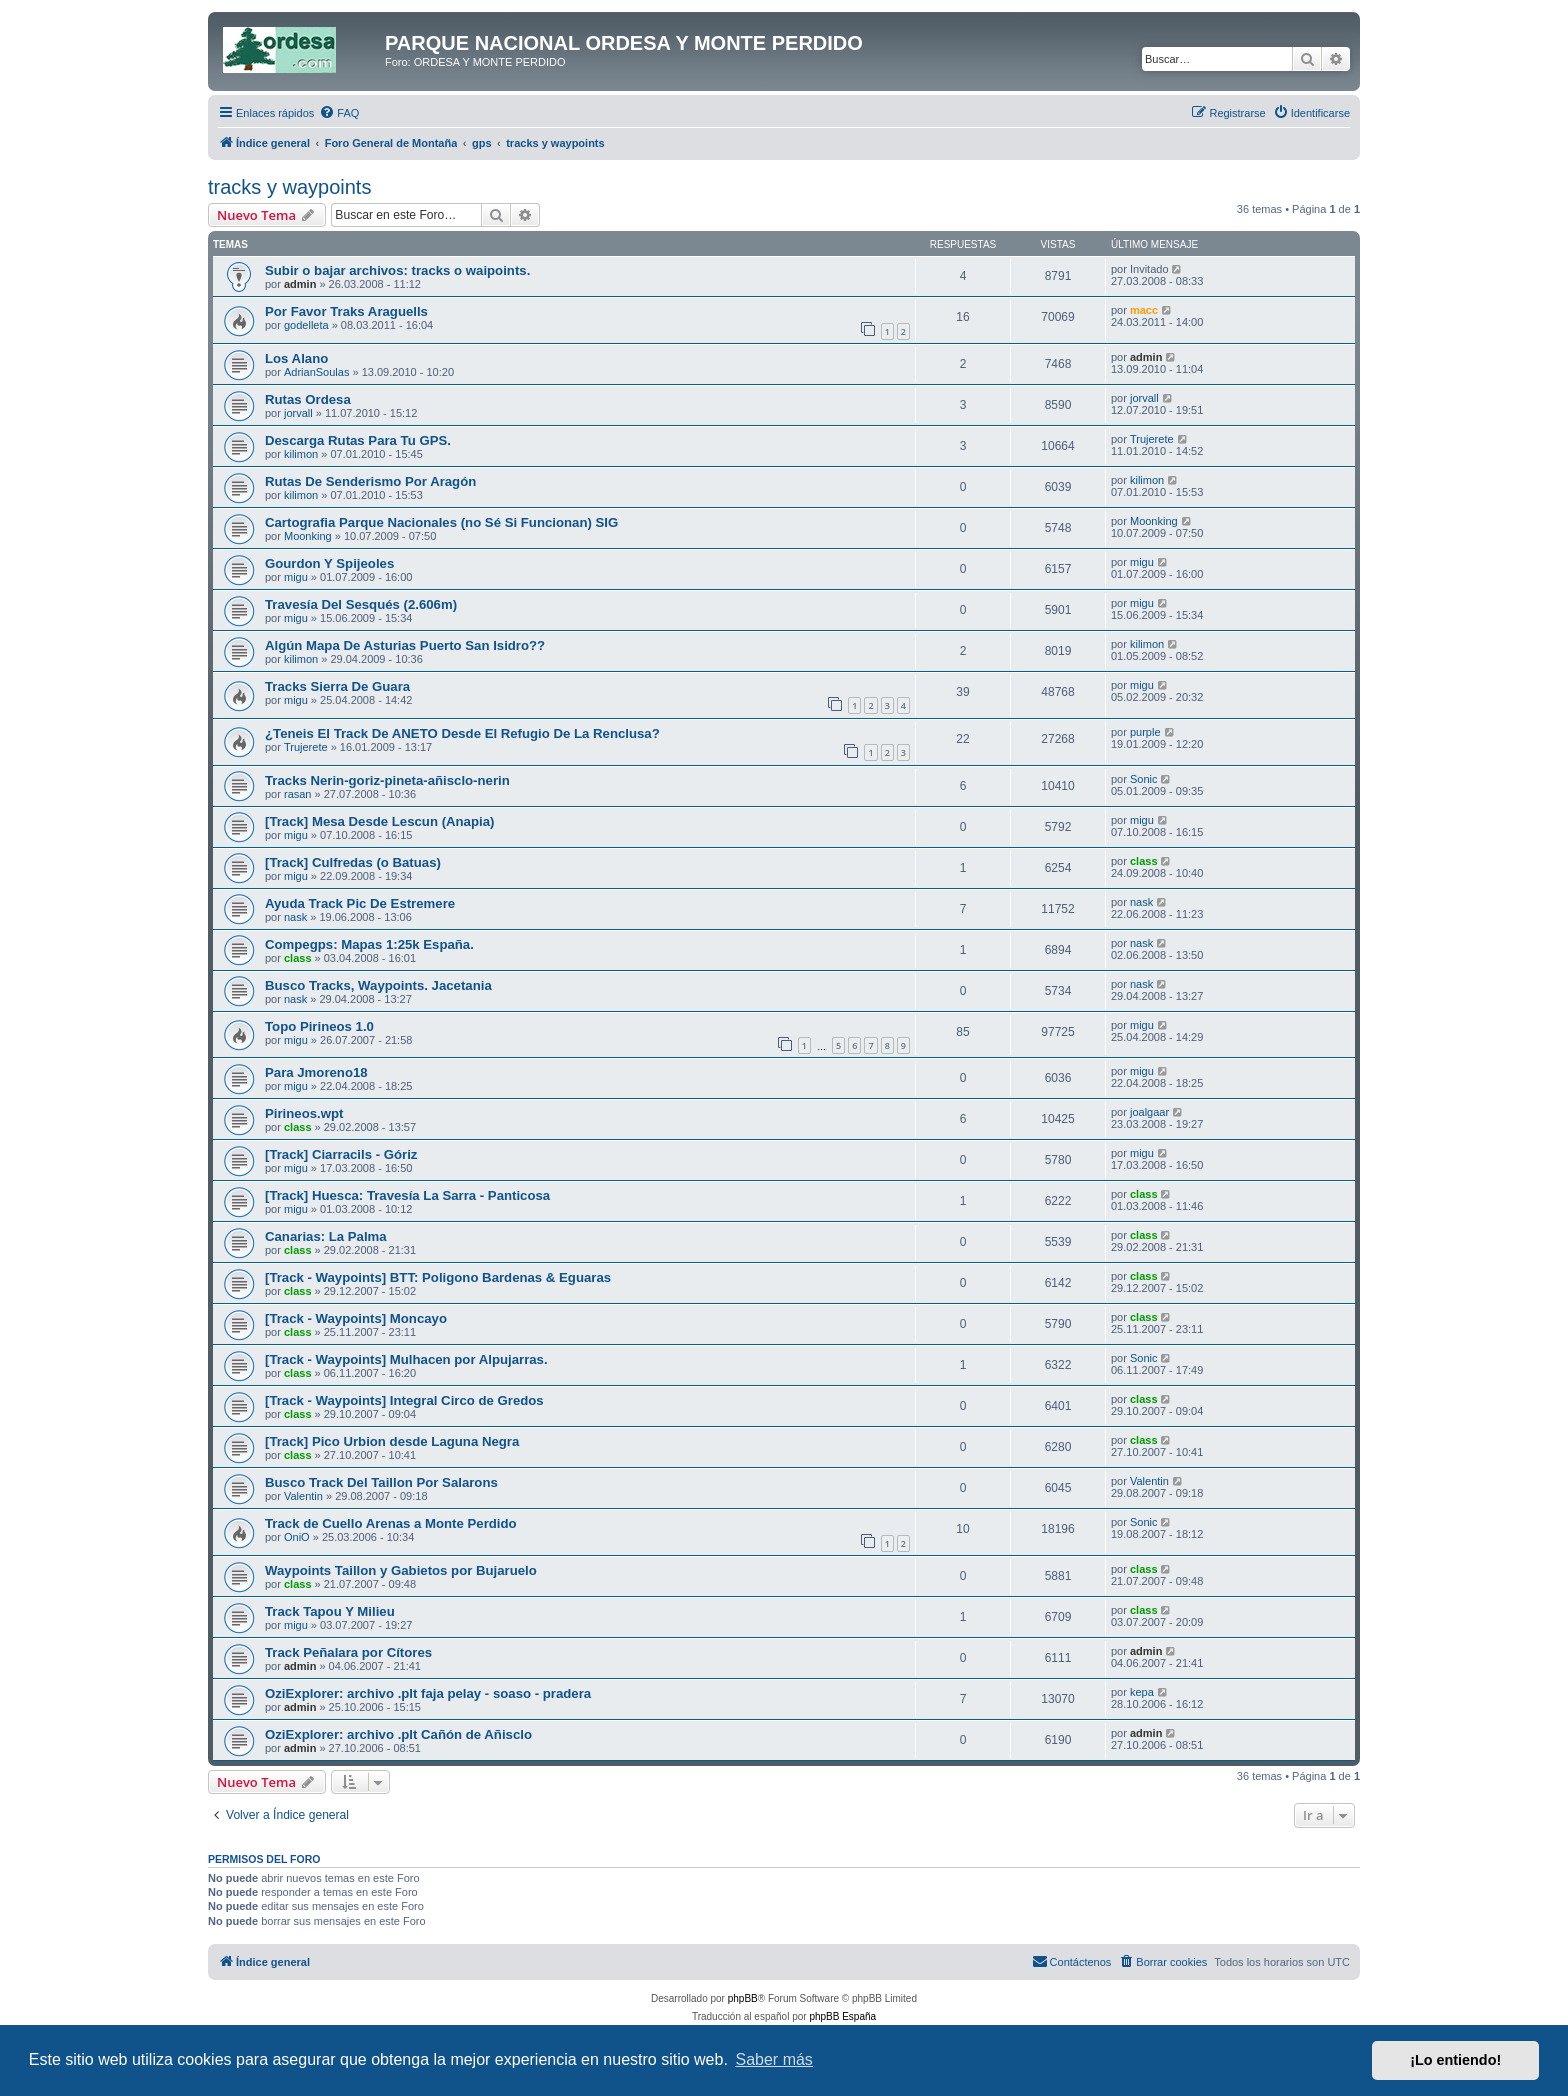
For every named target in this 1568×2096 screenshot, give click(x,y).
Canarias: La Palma (326, 1236)
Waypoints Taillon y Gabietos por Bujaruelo (401, 1570)
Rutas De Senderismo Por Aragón (370, 481)
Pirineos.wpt (304, 1113)
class (1144, 861)
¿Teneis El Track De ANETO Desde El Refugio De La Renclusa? (462, 733)
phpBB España (842, 2016)
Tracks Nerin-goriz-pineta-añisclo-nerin (387, 780)
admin (300, 284)
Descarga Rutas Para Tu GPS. (358, 440)
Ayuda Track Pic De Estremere (360, 903)
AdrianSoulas (316, 372)
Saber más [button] (774, 2059)
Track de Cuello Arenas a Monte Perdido (391, 1523)
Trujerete (1152, 439)
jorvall (298, 413)
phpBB (743, 1998)
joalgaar (1149, 1112)
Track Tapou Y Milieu (330, 1611)
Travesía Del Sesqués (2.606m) (361, 604)
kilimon (301, 454)
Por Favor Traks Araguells (346, 311)
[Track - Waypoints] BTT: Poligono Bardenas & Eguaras (438, 1277)
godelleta (306, 325)
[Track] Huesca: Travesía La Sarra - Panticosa (407, 1195)
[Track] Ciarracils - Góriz (341, 1154)
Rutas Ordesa (308, 399)
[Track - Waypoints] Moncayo (356, 1318)
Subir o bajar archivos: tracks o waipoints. (397, 270)
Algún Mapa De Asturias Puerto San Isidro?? (405, 645)
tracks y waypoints (289, 187)
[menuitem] (339, 113)
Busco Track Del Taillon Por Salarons (381, 1482)
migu (296, 577)
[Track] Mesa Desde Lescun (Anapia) (379, 821)
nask (295, 917)
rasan (298, 794)
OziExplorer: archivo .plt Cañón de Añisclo (398, 1734)
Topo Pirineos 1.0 (319, 1026)
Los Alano (296, 358)
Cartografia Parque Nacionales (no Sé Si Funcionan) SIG (441, 522)
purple (1145, 732)
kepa (1142, 1692)
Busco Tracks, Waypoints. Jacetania (378, 985)
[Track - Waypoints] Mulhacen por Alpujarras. (406, 1359)
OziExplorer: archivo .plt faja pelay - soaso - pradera (428, 1693)
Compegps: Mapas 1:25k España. (369, 944)
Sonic (1144, 779)
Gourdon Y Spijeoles (329, 563)
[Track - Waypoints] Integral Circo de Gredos (404, 1400)
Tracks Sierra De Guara (337, 686)
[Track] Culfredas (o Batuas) (353, 862)
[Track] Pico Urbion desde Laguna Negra (392, 1441)
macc (1144, 310)
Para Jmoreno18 (316, 1072)
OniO (297, 1537)
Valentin (303, 1496)
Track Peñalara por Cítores (348, 1652)
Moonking (308, 536)
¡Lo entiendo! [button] (1455, 2060)
